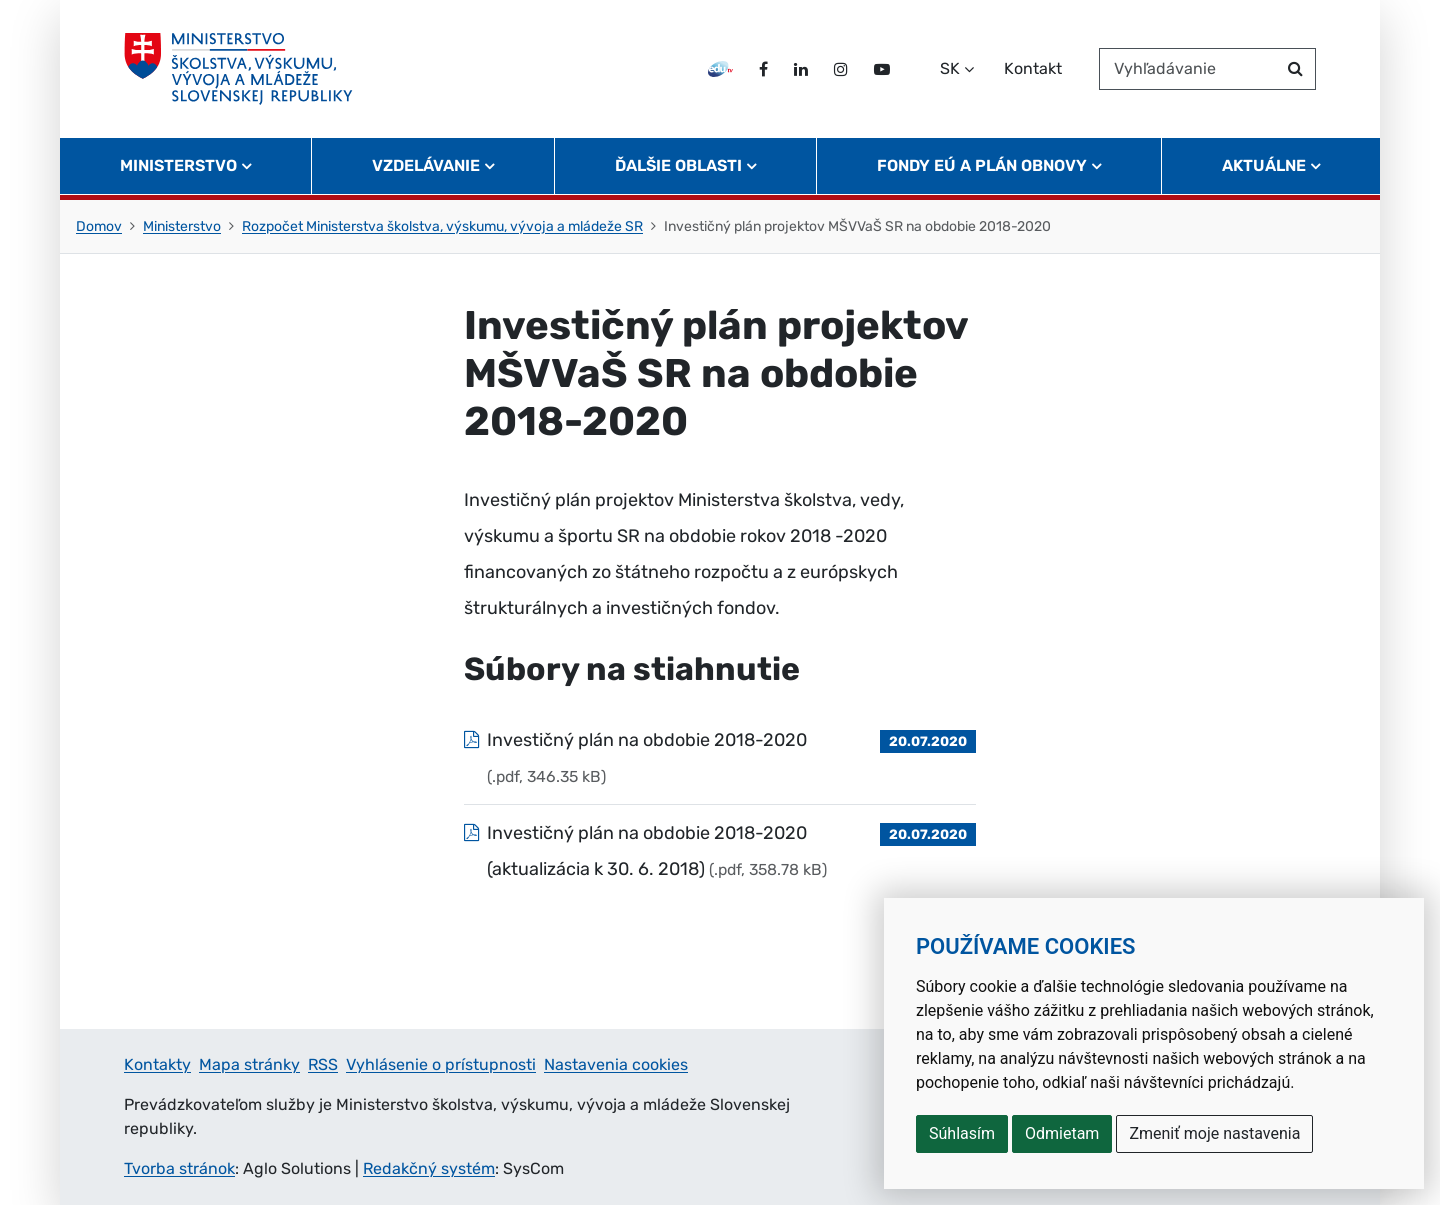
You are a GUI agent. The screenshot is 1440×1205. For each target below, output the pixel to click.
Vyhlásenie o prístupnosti (441, 1064)
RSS (323, 1064)
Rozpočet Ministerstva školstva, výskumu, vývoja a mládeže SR (442, 226)
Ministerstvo (182, 226)
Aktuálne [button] (1264, 165)
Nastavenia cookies (616, 1064)
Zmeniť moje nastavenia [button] (1214, 1133)
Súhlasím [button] (962, 1133)
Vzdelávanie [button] (426, 165)
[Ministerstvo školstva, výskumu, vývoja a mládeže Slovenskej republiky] (238, 69)
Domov (99, 226)
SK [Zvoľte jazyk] (950, 68)
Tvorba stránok (179, 1168)
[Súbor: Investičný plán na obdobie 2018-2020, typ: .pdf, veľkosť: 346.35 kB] (720, 758)
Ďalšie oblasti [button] (678, 165)
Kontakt (1033, 68)
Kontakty (157, 1064)
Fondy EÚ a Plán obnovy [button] (982, 165)
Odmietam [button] (1062, 1133)
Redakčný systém (429, 1168)
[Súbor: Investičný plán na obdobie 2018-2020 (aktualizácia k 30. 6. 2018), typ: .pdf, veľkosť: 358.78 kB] (720, 851)
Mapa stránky (249, 1064)
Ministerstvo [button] (178, 165)
